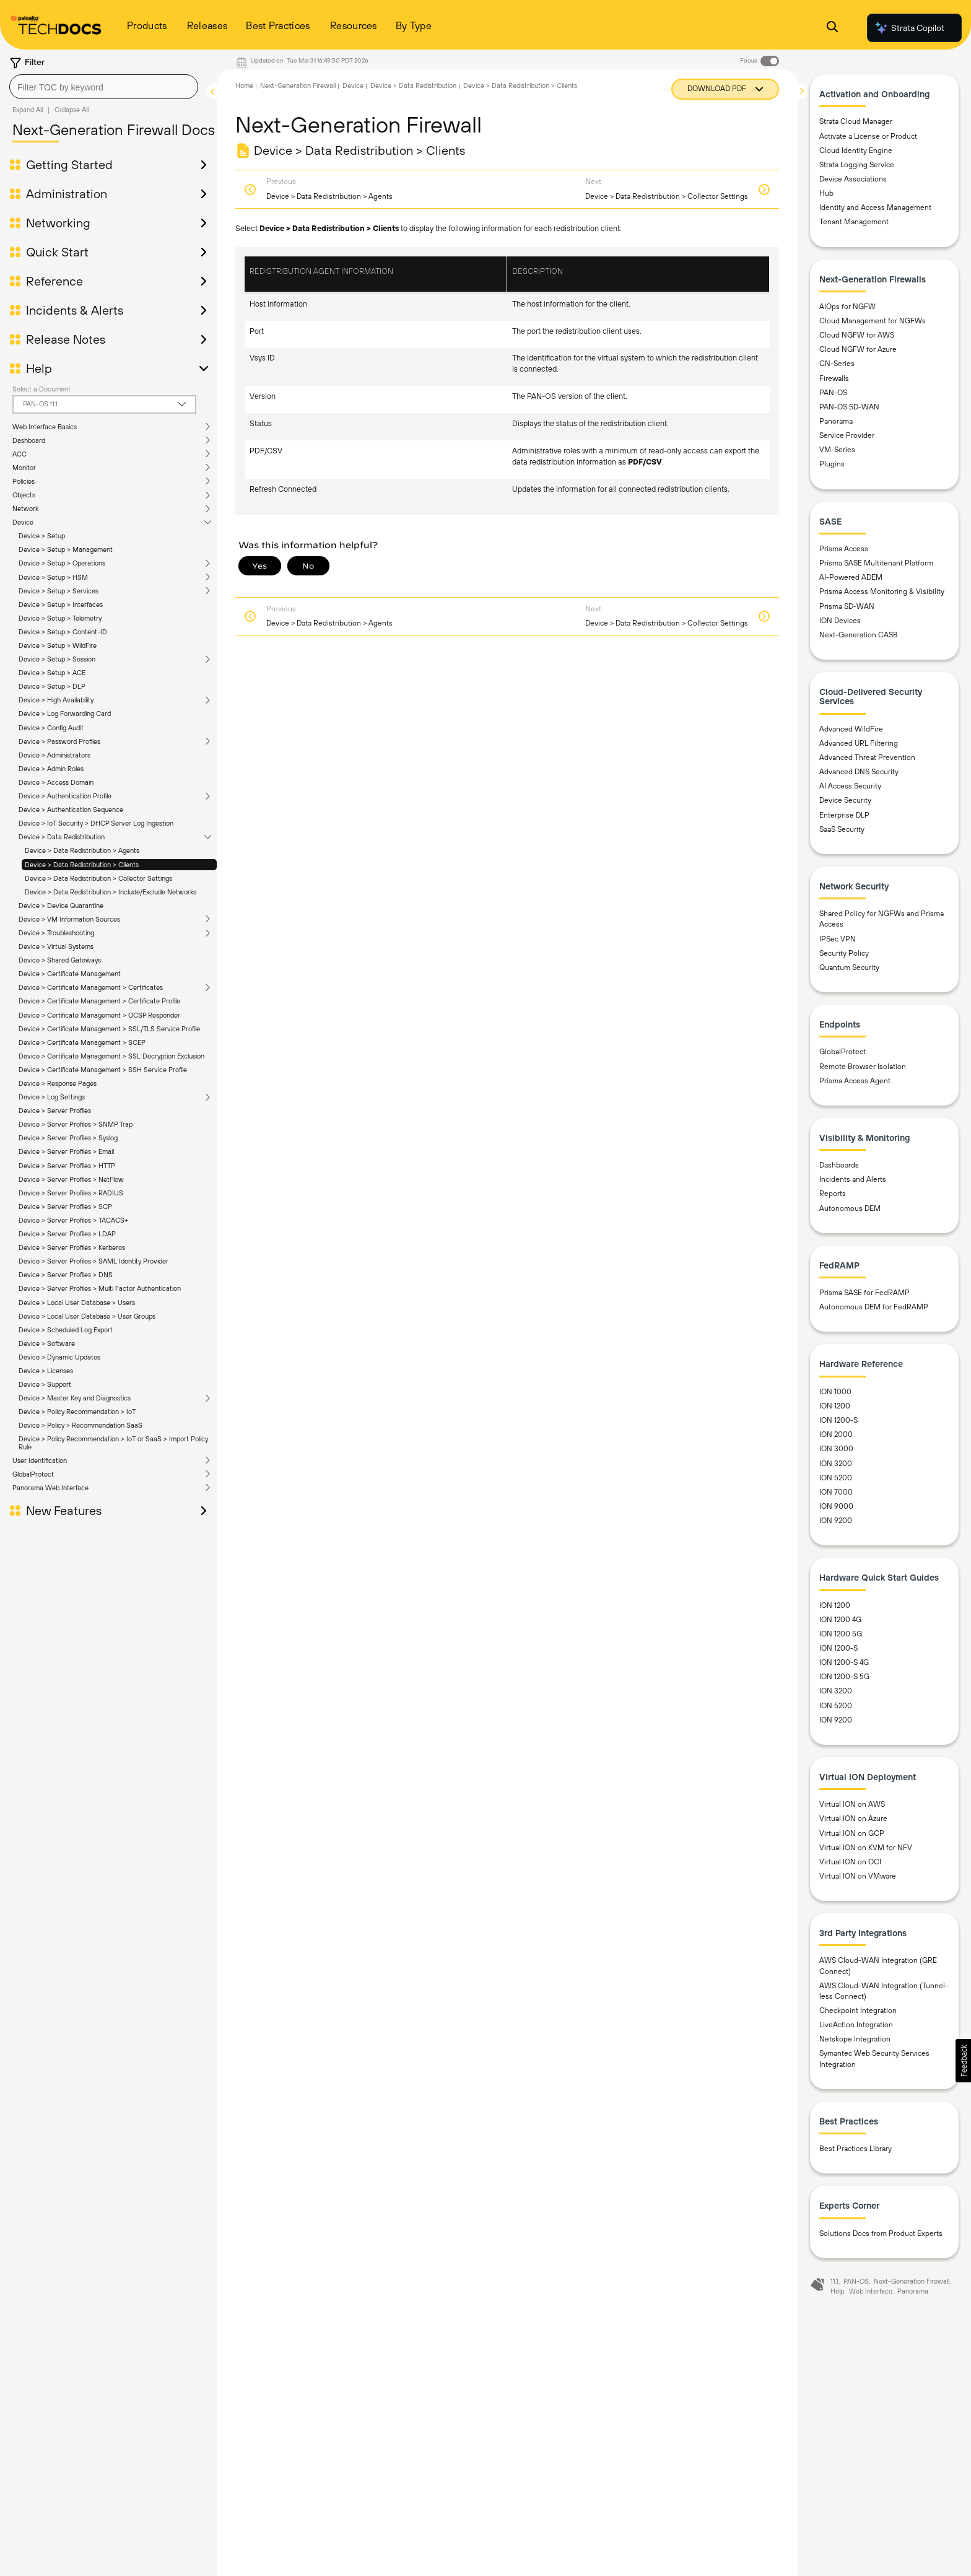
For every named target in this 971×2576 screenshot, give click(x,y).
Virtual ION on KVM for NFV (865, 1847)
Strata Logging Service (856, 164)
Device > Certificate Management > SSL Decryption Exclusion (111, 1056)
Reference (54, 281)
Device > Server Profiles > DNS (66, 1274)
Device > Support (45, 1384)
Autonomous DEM (850, 1208)
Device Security (845, 800)
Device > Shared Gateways (60, 960)
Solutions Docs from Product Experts (881, 2233)
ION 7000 (836, 1492)
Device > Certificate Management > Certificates (91, 987)
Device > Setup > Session (57, 659)
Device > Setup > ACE (52, 672)
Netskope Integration (854, 2039)
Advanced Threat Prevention (867, 757)
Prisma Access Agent (854, 1080)
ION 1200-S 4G (844, 1662)
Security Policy (844, 953)
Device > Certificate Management (70, 973)
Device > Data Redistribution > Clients (82, 864)
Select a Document (41, 389)
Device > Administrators (54, 755)
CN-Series (837, 363)
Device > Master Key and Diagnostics (75, 1398)
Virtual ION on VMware (857, 1876)
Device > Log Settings (52, 1097)
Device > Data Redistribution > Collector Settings (98, 878)
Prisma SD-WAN (846, 606)
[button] (963, 2060)
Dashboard (28, 440)
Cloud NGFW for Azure (858, 349)
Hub (826, 193)
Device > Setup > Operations (62, 563)
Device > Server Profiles (55, 1110)
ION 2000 (836, 1434)
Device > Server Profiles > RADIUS (71, 1193)
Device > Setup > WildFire (58, 645)
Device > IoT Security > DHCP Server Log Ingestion (96, 823)
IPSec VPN (837, 939)
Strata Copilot (909, 27)
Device (22, 522)
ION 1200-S (838, 1420)
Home (244, 85)
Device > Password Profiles (59, 741)
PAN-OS (833, 392)
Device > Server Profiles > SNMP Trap (76, 1124)
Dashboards (839, 1165)
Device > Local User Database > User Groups (87, 1316)
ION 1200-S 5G (844, 1676)
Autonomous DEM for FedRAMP (873, 1307)
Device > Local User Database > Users (77, 1302)
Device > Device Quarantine (61, 905)
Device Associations (853, 179)
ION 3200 (835, 1463)
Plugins (832, 464)
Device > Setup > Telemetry (60, 618)
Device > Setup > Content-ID (63, 631)
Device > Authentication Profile (65, 796)
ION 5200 (835, 1478)
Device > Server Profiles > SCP (65, 1206)
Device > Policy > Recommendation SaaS (80, 1425)
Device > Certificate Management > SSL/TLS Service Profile (109, 1029)
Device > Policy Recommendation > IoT (77, 1411)
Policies (23, 481)
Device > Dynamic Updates (59, 1357)
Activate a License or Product (868, 136)
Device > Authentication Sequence (71, 809)
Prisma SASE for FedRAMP (864, 1292)
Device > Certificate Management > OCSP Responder (99, 1015)
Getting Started (69, 165)
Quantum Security (849, 967)
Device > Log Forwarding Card (65, 713)
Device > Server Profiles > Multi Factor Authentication (100, 1288)
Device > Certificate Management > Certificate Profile (99, 1001)
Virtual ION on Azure (853, 1818)
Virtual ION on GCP (851, 1833)
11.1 (834, 2281)
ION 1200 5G (840, 1634)
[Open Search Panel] (832, 28)
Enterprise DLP (844, 815)
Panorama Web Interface (50, 1487)
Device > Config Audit (51, 727)
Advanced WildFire (851, 729)
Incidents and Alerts (852, 1179)
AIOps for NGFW (847, 306)
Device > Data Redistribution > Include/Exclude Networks (110, 892)
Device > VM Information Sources (69, 919)
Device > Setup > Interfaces (61, 604)
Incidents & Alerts (74, 310)
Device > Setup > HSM (53, 577)
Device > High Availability (56, 700)
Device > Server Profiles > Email (66, 1151)
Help (39, 368)
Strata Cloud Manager (855, 121)
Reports (832, 1193)
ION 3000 (836, 1448)
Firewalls (834, 378)
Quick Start (57, 252)
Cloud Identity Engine (855, 150)
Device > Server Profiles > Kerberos (72, 1247)
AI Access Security (850, 786)
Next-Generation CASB (858, 635)
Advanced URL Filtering (858, 743)
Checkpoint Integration (858, 2010)
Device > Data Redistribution (62, 836)
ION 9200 (835, 1520)
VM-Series (837, 449)
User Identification (39, 1460)
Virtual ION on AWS (852, 1804)
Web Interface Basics (44, 426)
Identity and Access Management (875, 207)
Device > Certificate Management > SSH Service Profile (103, 1069)
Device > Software (47, 1343)
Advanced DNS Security (859, 771)
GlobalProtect (33, 1474)
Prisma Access (843, 548)
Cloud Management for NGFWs (872, 321)
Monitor (24, 467)
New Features (64, 1510)
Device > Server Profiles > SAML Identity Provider (93, 1261)
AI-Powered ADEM (850, 577)
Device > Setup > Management (66, 549)
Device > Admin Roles (51, 768)
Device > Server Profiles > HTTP (67, 1165)
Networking (58, 223)
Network (25, 508)
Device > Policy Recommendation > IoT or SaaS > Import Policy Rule (113, 1442)
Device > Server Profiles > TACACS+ (73, 1220)
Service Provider (846, 435)
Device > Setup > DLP (52, 686)
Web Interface (870, 2291)
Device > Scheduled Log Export (66, 1330)
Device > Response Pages (58, 1083)
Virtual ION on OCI (850, 1862)
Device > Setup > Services (58, 591)
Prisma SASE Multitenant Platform (876, 563)
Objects (23, 495)
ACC (19, 454)
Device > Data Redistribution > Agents (82, 850)
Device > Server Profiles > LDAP (67, 1234)
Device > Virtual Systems (56, 946)
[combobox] (103, 86)
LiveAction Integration (856, 2024)
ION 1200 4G (840, 1619)
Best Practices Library (855, 2148)
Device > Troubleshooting (56, 933)
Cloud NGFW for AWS (856, 335)
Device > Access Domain (56, 782)
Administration (66, 194)
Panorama (836, 421)
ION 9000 (836, 1506)
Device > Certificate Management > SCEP (82, 1042)
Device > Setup (42, 535)
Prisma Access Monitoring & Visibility (881, 591)
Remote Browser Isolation (862, 1066)
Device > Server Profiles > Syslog (68, 1138)
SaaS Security (841, 829)
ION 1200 (834, 1406)
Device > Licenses (46, 1370)
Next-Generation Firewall (298, 85)
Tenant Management (854, 221)
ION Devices (840, 620)
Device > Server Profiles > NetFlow (71, 1179)
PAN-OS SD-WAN (849, 407)
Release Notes (65, 339)
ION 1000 (835, 1391)
